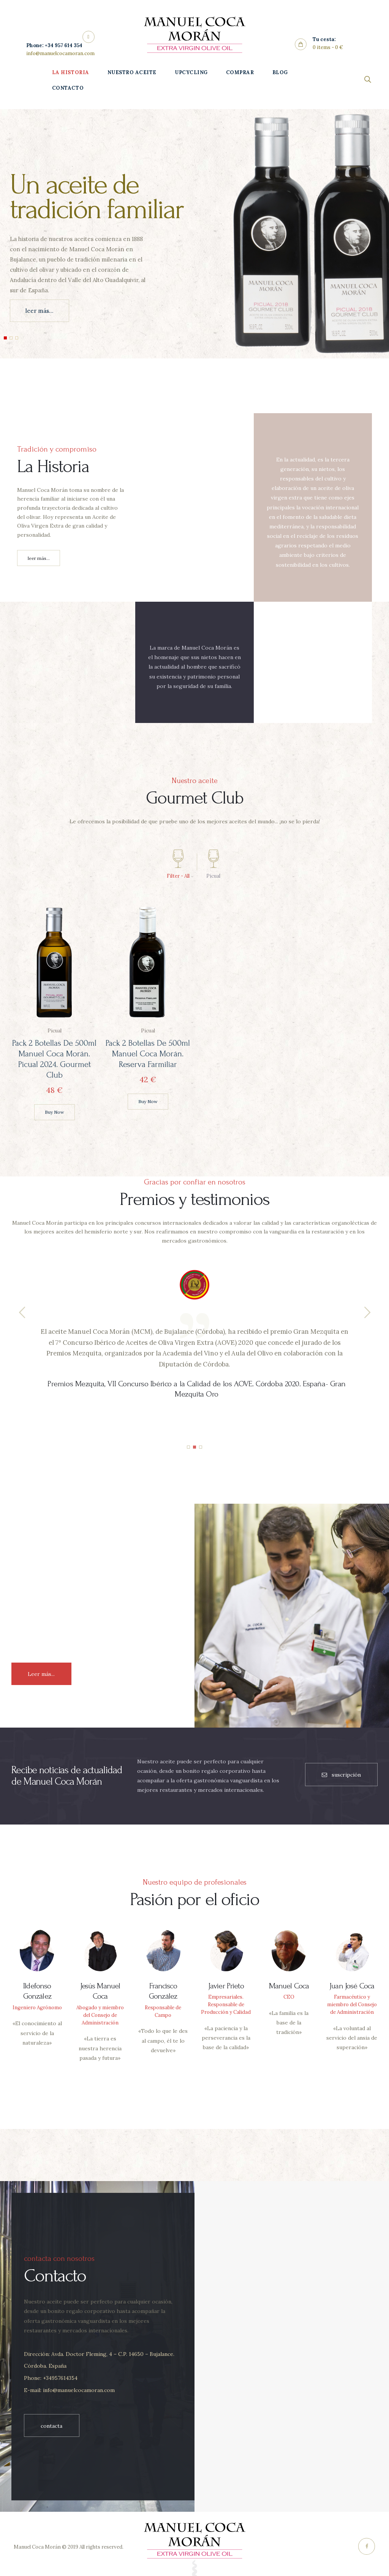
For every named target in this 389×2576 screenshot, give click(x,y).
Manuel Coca (289, 1986)
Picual (54, 1031)
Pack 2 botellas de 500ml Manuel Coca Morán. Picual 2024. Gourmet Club (54, 1059)
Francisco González (163, 1991)
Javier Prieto (226, 1986)
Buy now (54, 1112)
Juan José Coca (351, 1986)
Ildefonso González (37, 1991)
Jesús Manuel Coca (100, 1991)
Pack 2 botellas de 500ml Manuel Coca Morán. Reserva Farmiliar (148, 1053)
